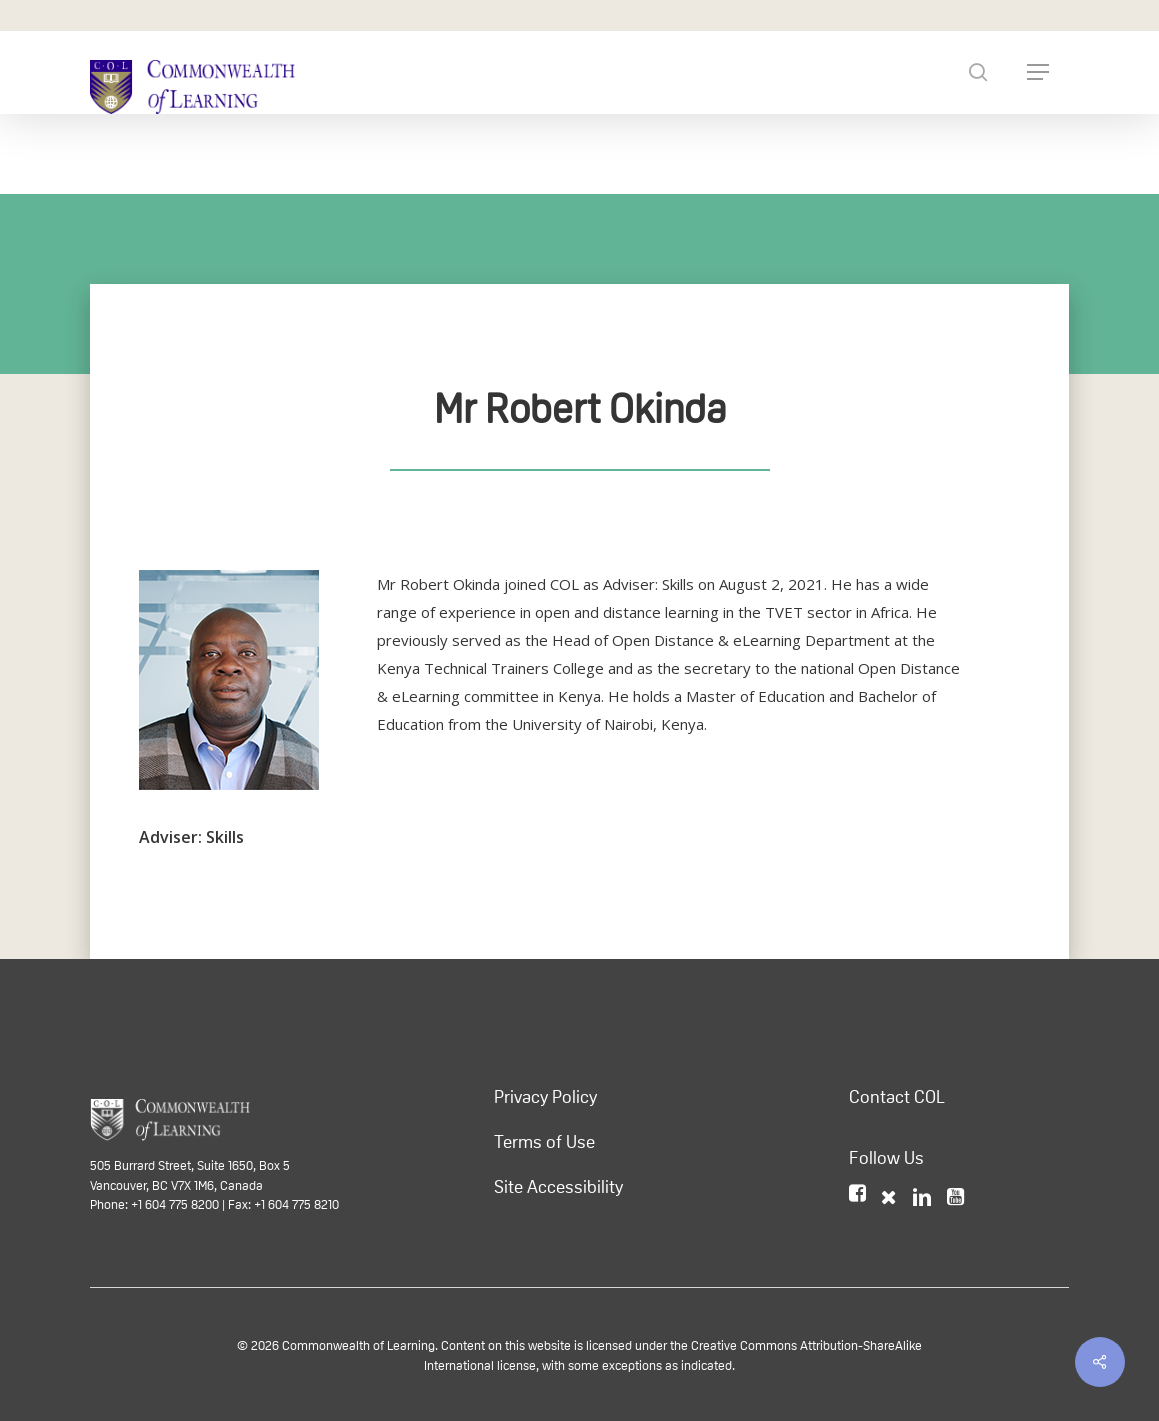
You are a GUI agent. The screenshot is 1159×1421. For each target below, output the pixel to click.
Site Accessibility (558, 1187)
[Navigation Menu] (1038, 72)
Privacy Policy (545, 1097)
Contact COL (897, 1097)
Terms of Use (544, 1142)
